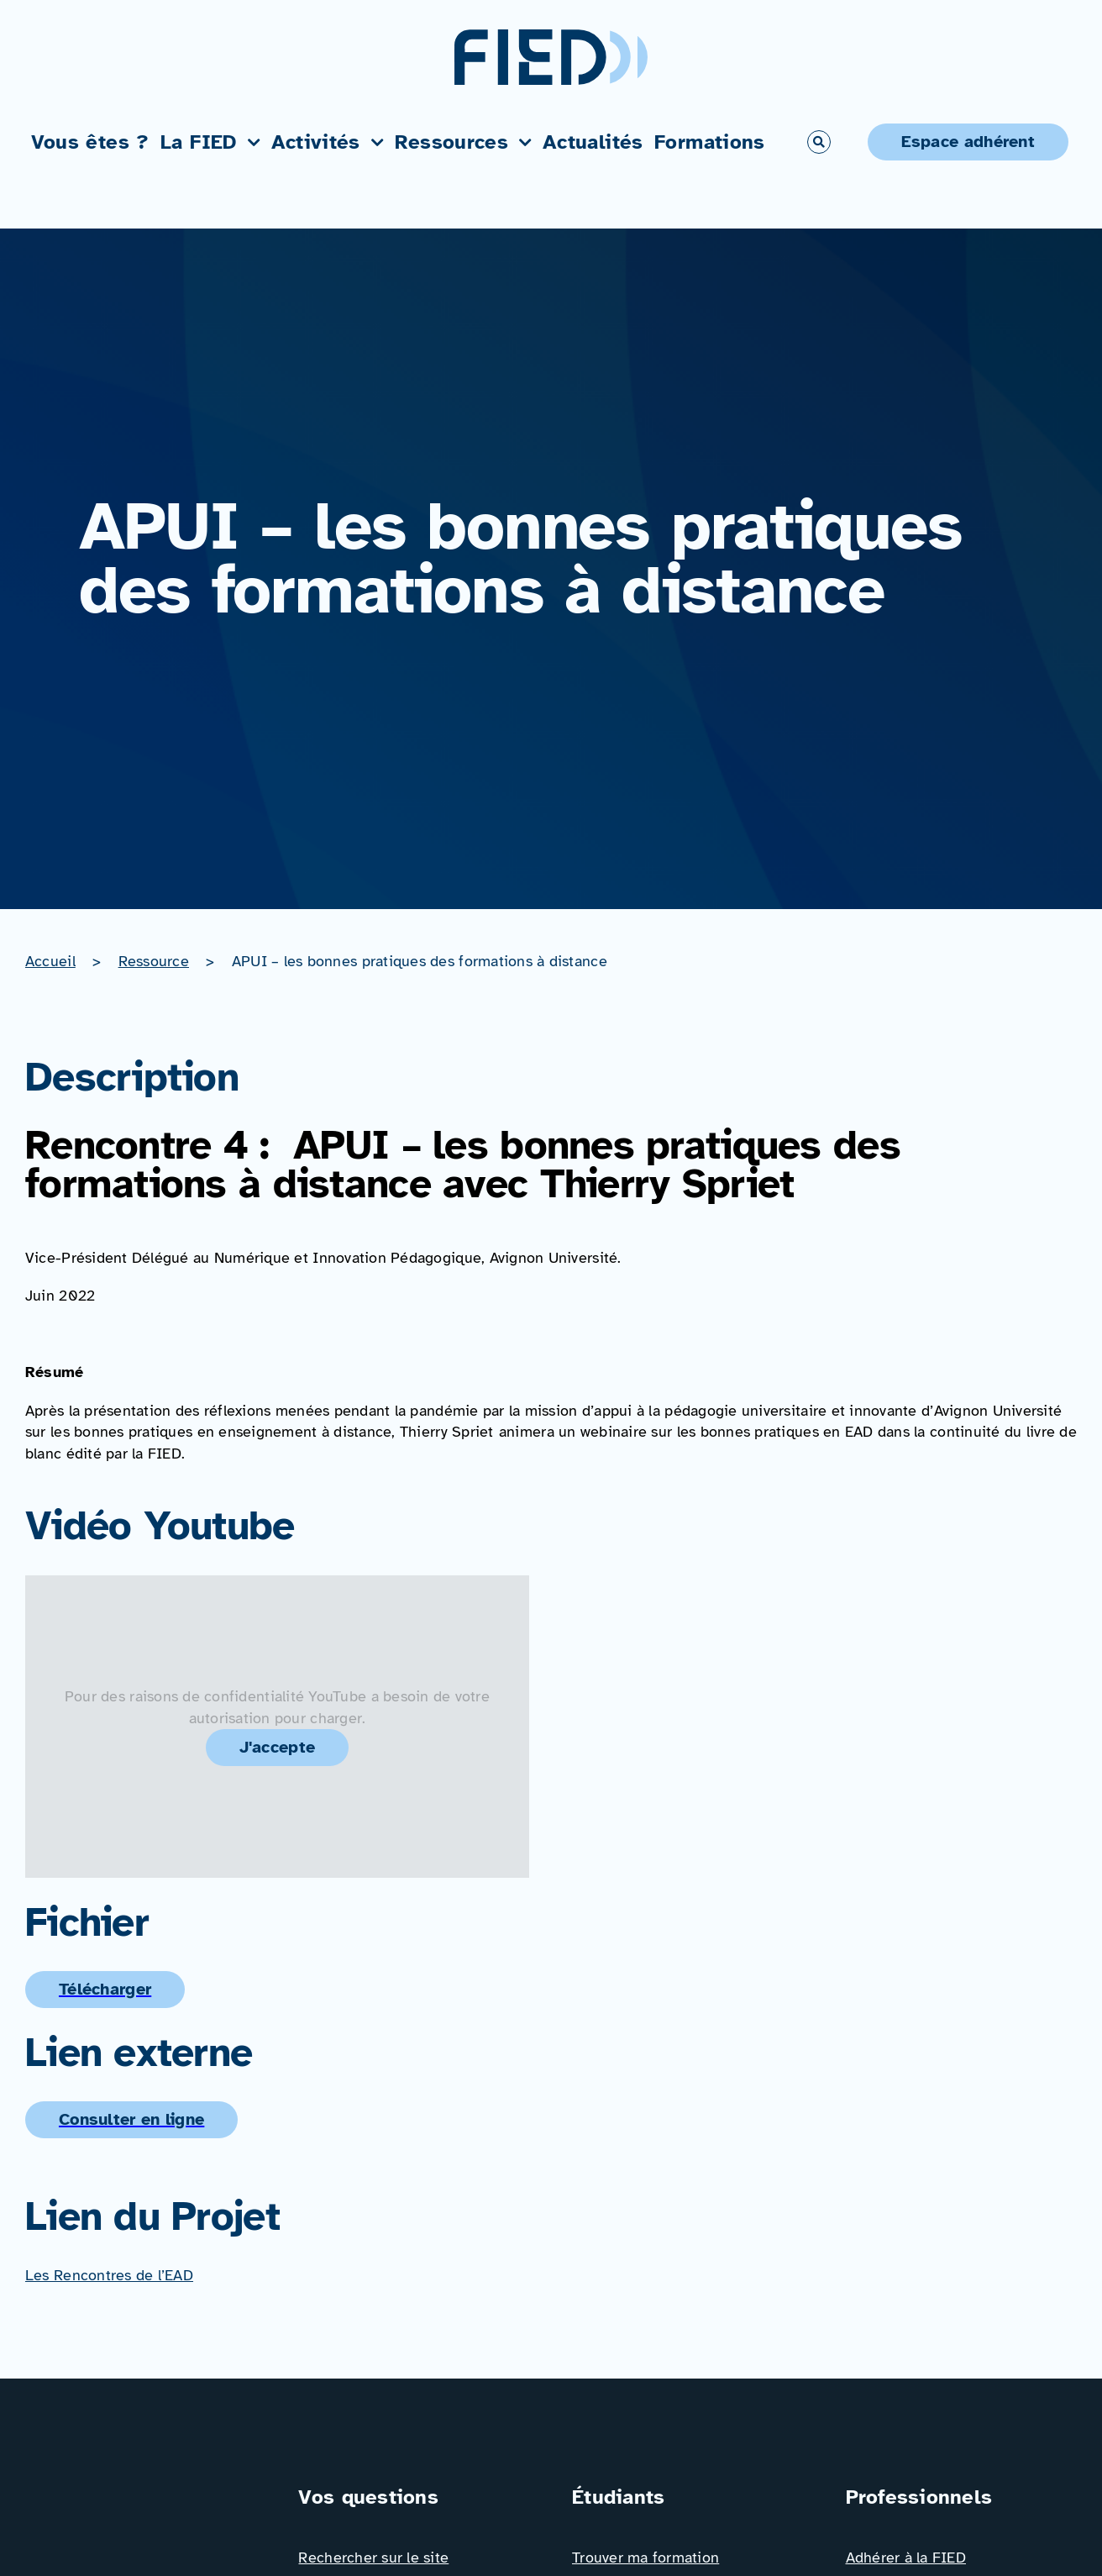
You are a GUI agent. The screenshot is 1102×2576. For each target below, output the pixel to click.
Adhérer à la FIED (906, 2557)
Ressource (153, 961)
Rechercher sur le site (373, 2557)
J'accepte (277, 1747)
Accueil (50, 961)
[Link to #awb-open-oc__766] (819, 142)
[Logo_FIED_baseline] (141, 2489)
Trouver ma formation (645, 2557)
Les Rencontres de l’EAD (109, 2275)
